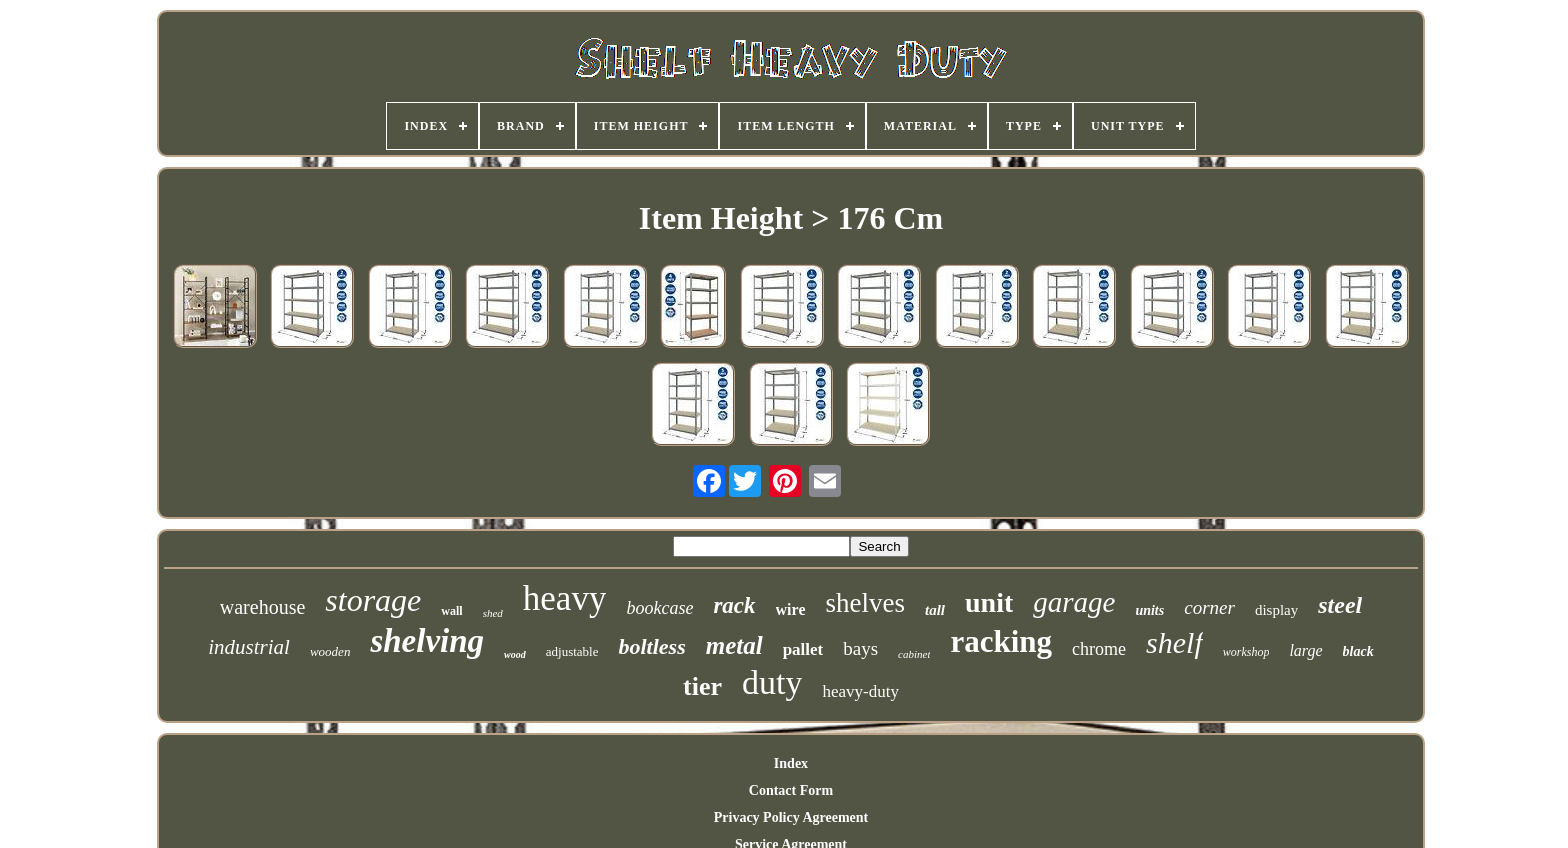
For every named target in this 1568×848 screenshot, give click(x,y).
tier (702, 686)
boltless (651, 646)
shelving (427, 641)
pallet (803, 649)
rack (734, 605)
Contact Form (791, 790)
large (1305, 650)
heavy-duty (860, 691)
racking (1001, 641)
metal (734, 645)
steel (1340, 605)
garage (1074, 602)
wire (791, 609)
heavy (565, 598)
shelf (1174, 642)
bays (860, 648)
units (1149, 610)
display (1276, 610)
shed (493, 613)
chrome (1099, 649)
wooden (330, 651)
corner (1209, 607)
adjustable (572, 651)
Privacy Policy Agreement (791, 817)
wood (515, 654)
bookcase (659, 608)
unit (989, 602)
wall (451, 611)
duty (772, 682)
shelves (864, 603)
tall (935, 610)
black (1358, 651)
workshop (1246, 652)
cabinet (914, 654)
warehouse (263, 607)
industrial (249, 647)
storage (373, 600)
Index (791, 763)
